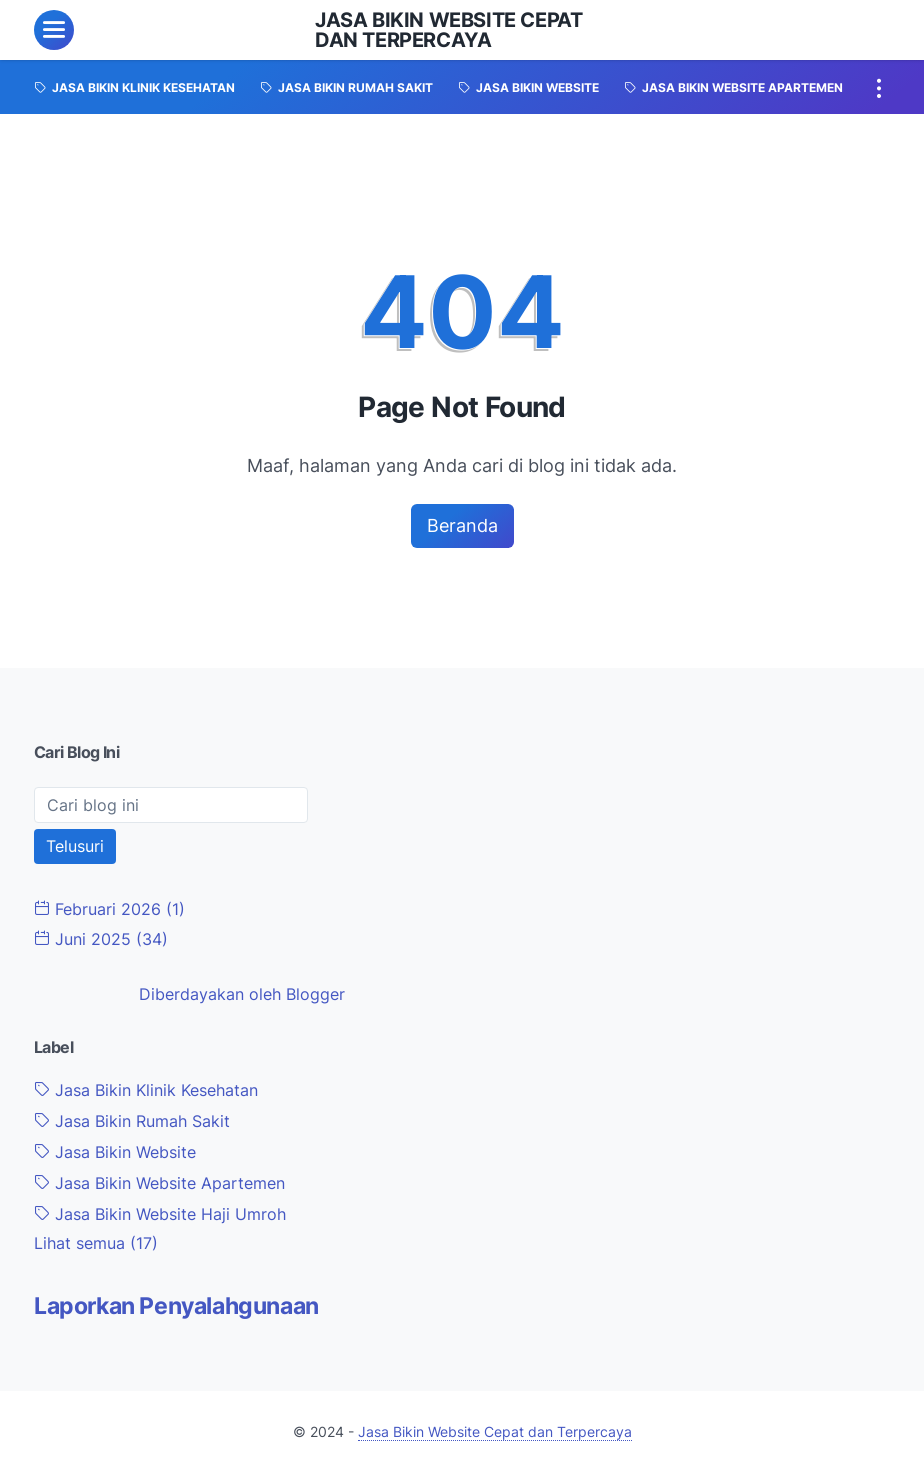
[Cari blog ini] (171, 805)
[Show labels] (96, 1243)
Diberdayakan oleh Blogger (242, 994)
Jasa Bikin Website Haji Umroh (160, 1214)
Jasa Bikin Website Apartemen (159, 1183)
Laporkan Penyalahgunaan (176, 1306)
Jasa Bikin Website (115, 1152)
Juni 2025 (101, 939)
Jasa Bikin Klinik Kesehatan (146, 1090)
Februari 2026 (109, 909)
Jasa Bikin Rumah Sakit (132, 1121)
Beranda (462, 525)
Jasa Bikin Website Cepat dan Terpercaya (448, 30)
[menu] (54, 30)
